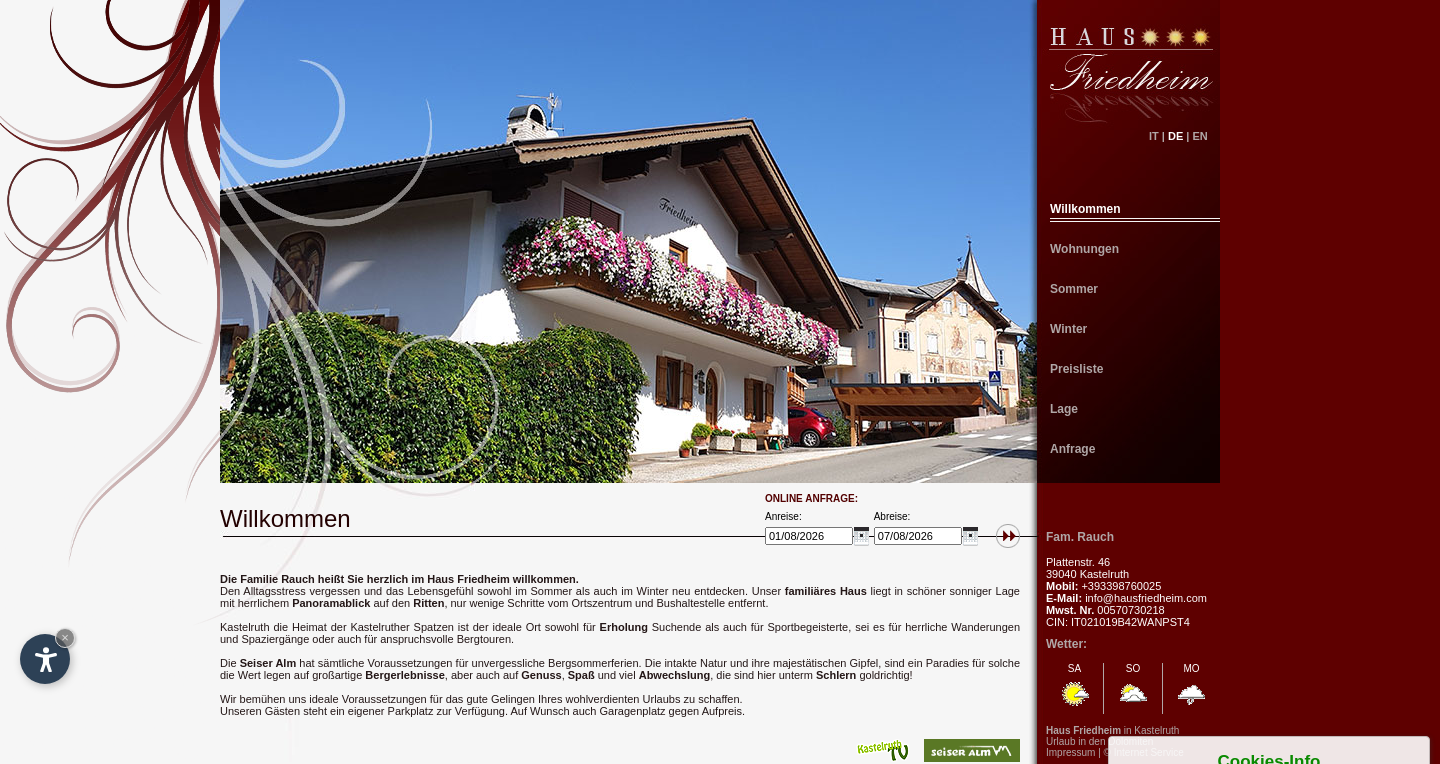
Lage (1064, 409)
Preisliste (1076, 369)
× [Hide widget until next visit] (65, 637)
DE (1175, 136)
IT (1154, 136)
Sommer (1074, 289)
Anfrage (1072, 449)
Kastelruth (1156, 730)
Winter (1068, 329)
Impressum (1070, 752)
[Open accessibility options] (45, 659)
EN (1206, 136)
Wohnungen (1084, 249)
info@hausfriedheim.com (1146, 598)
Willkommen (1085, 209)
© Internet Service (1144, 752)
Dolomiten (1130, 741)
